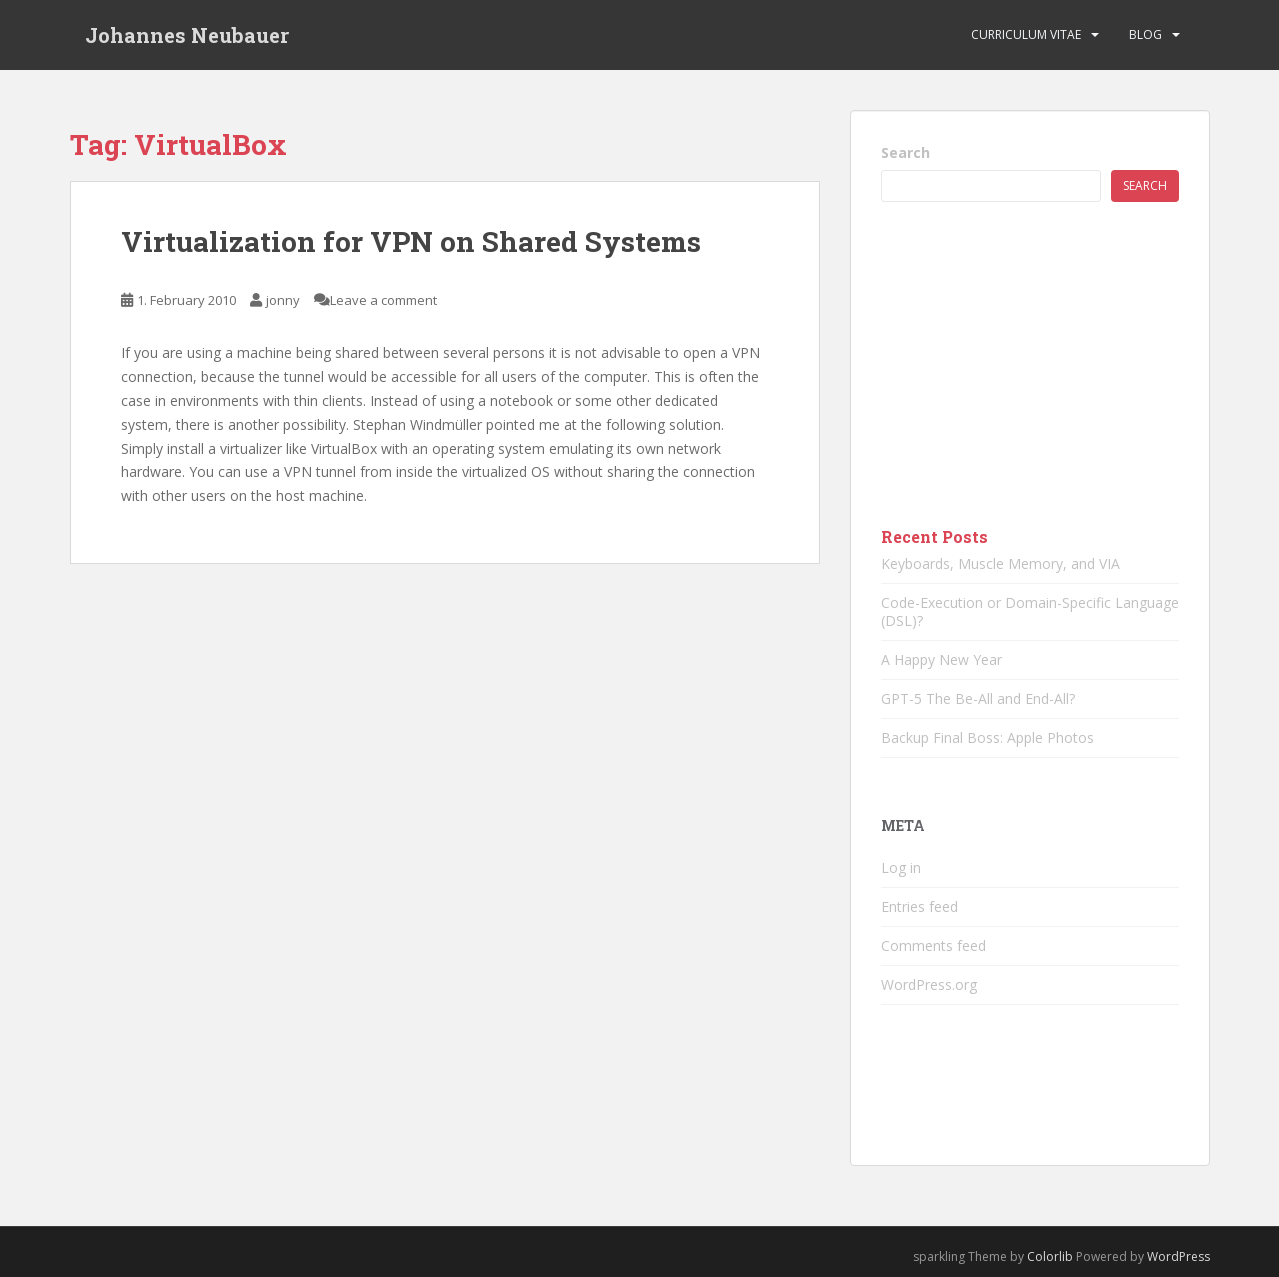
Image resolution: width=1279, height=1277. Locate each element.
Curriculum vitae (1026, 34)
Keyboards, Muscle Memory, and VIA (1000, 563)
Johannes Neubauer (187, 35)
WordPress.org (929, 984)
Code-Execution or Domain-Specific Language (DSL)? (1030, 611)
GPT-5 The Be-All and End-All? (978, 698)
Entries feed (919, 906)
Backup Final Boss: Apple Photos (987, 737)
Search (905, 152)
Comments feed (933, 945)
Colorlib (1050, 1256)
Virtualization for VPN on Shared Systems (411, 241)
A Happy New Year (941, 659)
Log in (901, 867)
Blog (1145, 34)
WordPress (1178, 1256)
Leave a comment (383, 300)
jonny (283, 300)
